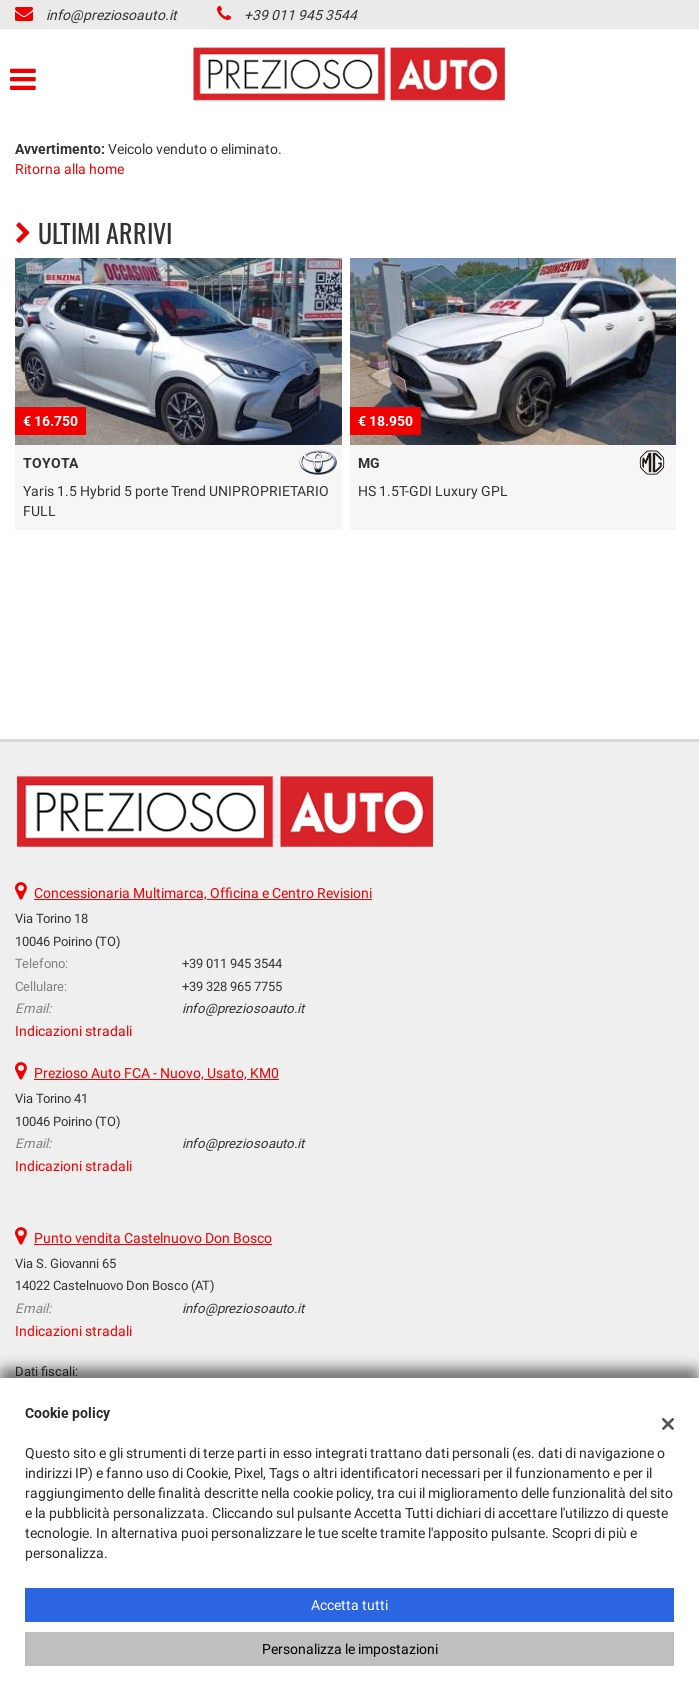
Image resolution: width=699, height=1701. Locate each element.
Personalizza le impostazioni (350, 1649)
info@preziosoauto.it (111, 15)
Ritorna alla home (69, 169)
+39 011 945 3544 (300, 15)
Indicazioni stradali (73, 1031)
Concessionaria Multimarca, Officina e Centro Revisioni (203, 893)
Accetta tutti (349, 1605)
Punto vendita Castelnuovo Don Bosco (153, 1238)
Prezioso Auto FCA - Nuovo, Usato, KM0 (156, 1073)
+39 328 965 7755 (232, 986)
